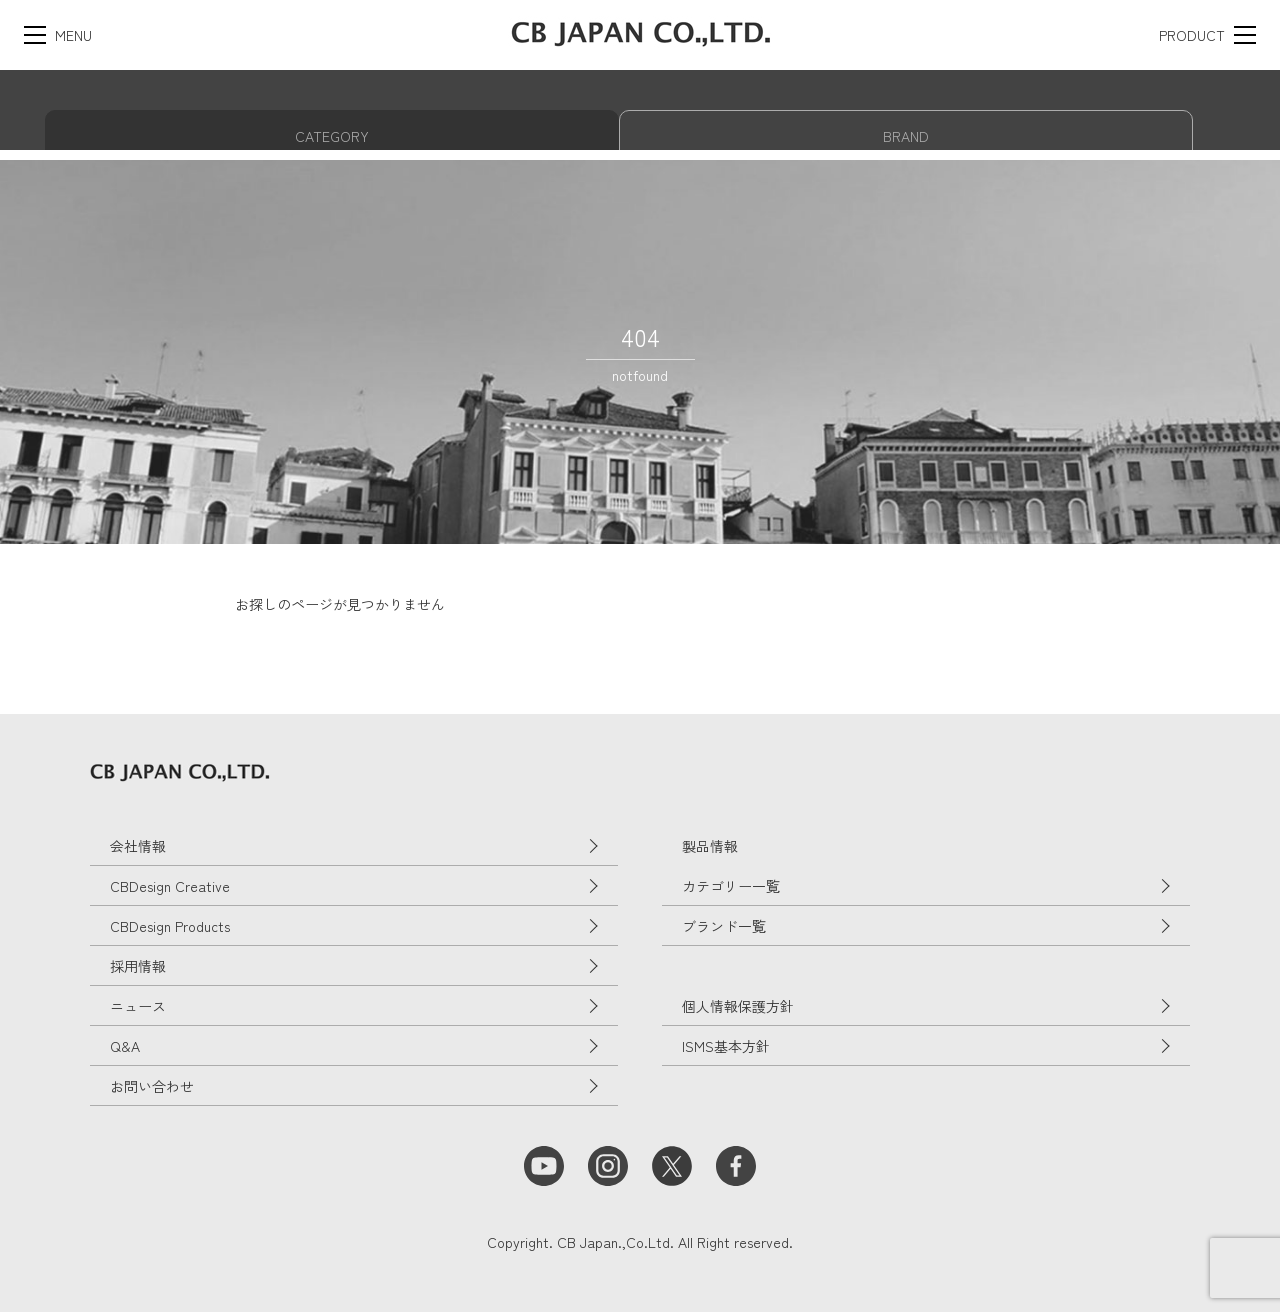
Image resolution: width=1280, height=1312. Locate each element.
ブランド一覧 (724, 926)
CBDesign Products (170, 926)
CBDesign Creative (170, 886)
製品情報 (710, 846)
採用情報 (138, 966)
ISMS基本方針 (726, 1046)
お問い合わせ (152, 1086)
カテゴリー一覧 (731, 886)
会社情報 (138, 846)
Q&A (125, 1046)
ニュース (138, 1006)
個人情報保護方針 (738, 1006)
